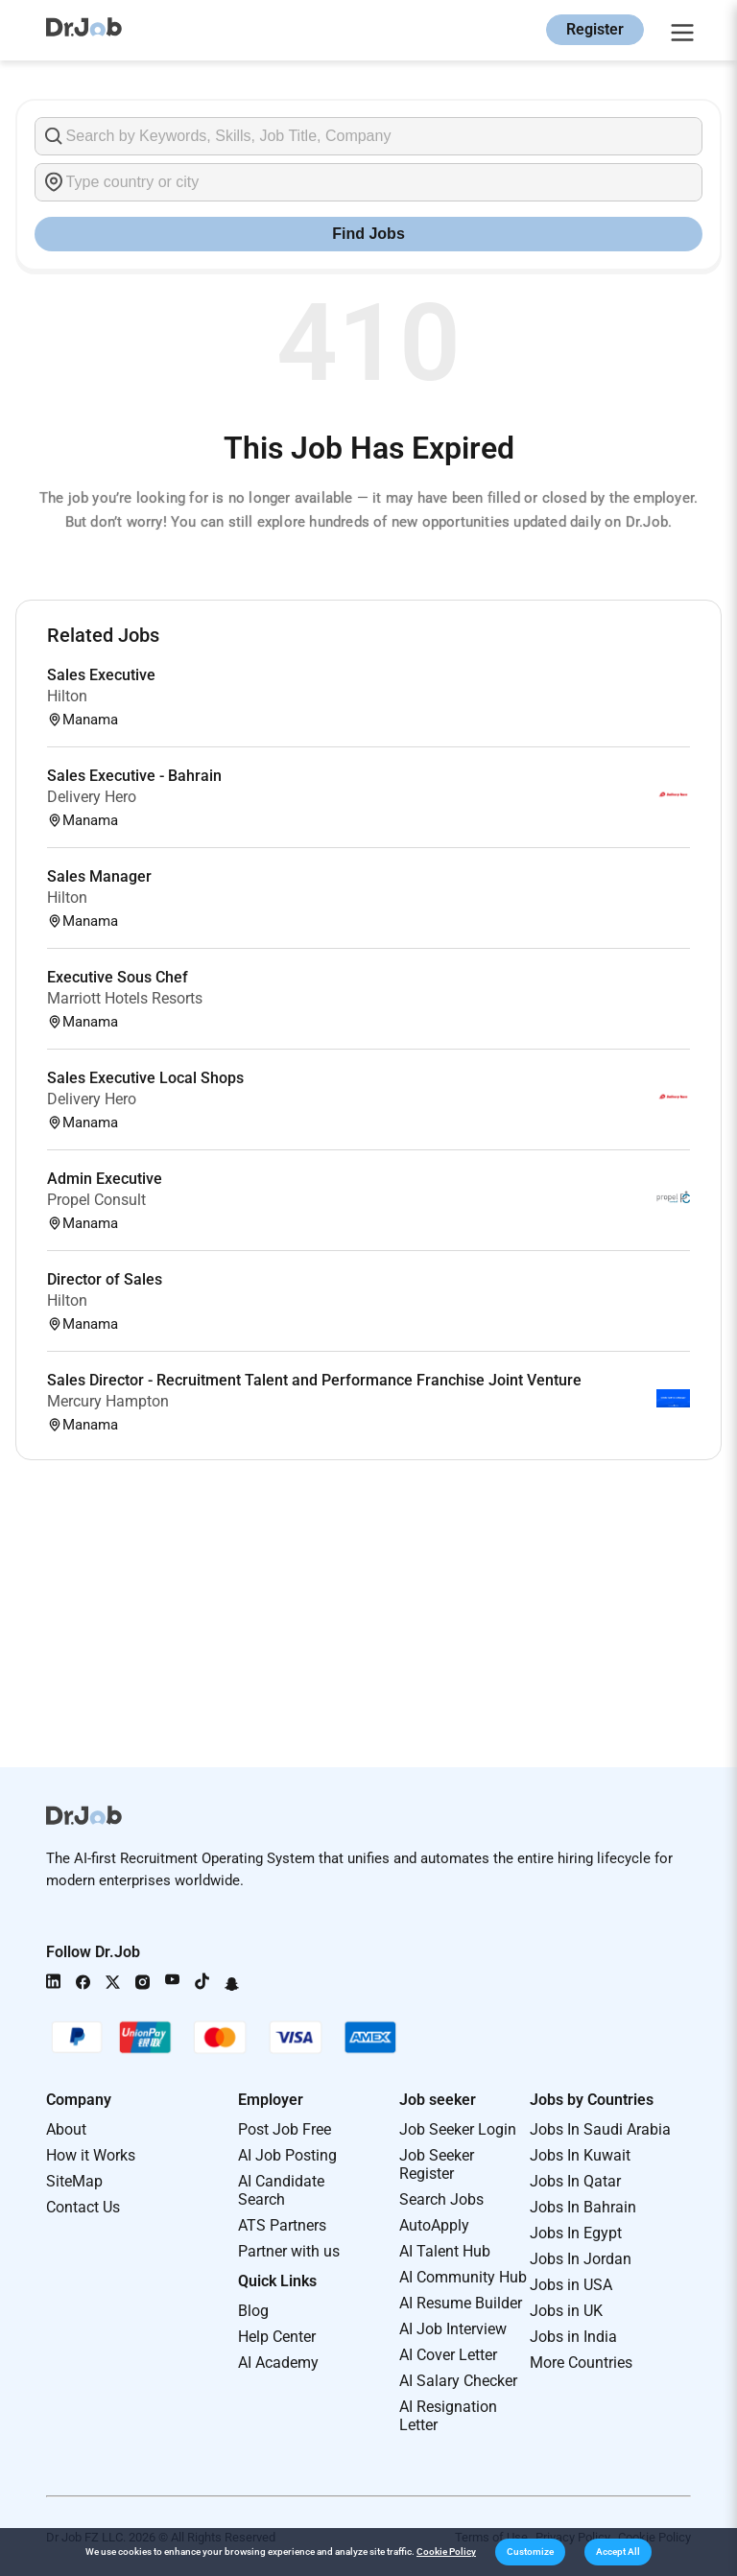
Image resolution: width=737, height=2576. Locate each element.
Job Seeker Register (436, 2164)
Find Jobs (368, 233)
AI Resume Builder (460, 2303)
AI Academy (278, 2362)
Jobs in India (573, 2337)
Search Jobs (441, 2199)
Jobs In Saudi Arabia (600, 2129)
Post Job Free (284, 2129)
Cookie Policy (446, 2551)
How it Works (90, 2155)
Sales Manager (99, 876)
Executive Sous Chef (117, 977)
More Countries (581, 2362)
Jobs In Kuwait (580, 2155)
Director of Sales (104, 1279)
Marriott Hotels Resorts (124, 998)
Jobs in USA (571, 2285)
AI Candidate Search (281, 2190)
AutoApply (434, 2225)
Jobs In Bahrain (583, 2207)
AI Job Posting (287, 2155)
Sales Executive (101, 675)
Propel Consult (96, 1200)
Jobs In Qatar (575, 2181)
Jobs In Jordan (580, 2259)
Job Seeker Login (457, 2129)
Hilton (67, 696)
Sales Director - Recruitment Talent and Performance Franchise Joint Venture (314, 1380)
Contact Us (83, 2207)
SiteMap (74, 2181)
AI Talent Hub (444, 2251)
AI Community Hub (463, 2277)
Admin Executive (104, 1179)
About (66, 2129)
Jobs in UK (566, 2311)
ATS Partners (282, 2225)
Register (595, 29)
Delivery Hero (91, 797)
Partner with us (289, 2251)
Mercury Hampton (108, 1401)
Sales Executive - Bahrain (134, 776)
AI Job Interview (453, 2329)
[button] (530, 2552)
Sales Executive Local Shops (145, 1078)
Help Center (277, 2337)
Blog (253, 2311)
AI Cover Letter (448, 2355)
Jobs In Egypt (576, 2233)
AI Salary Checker (458, 2381)
